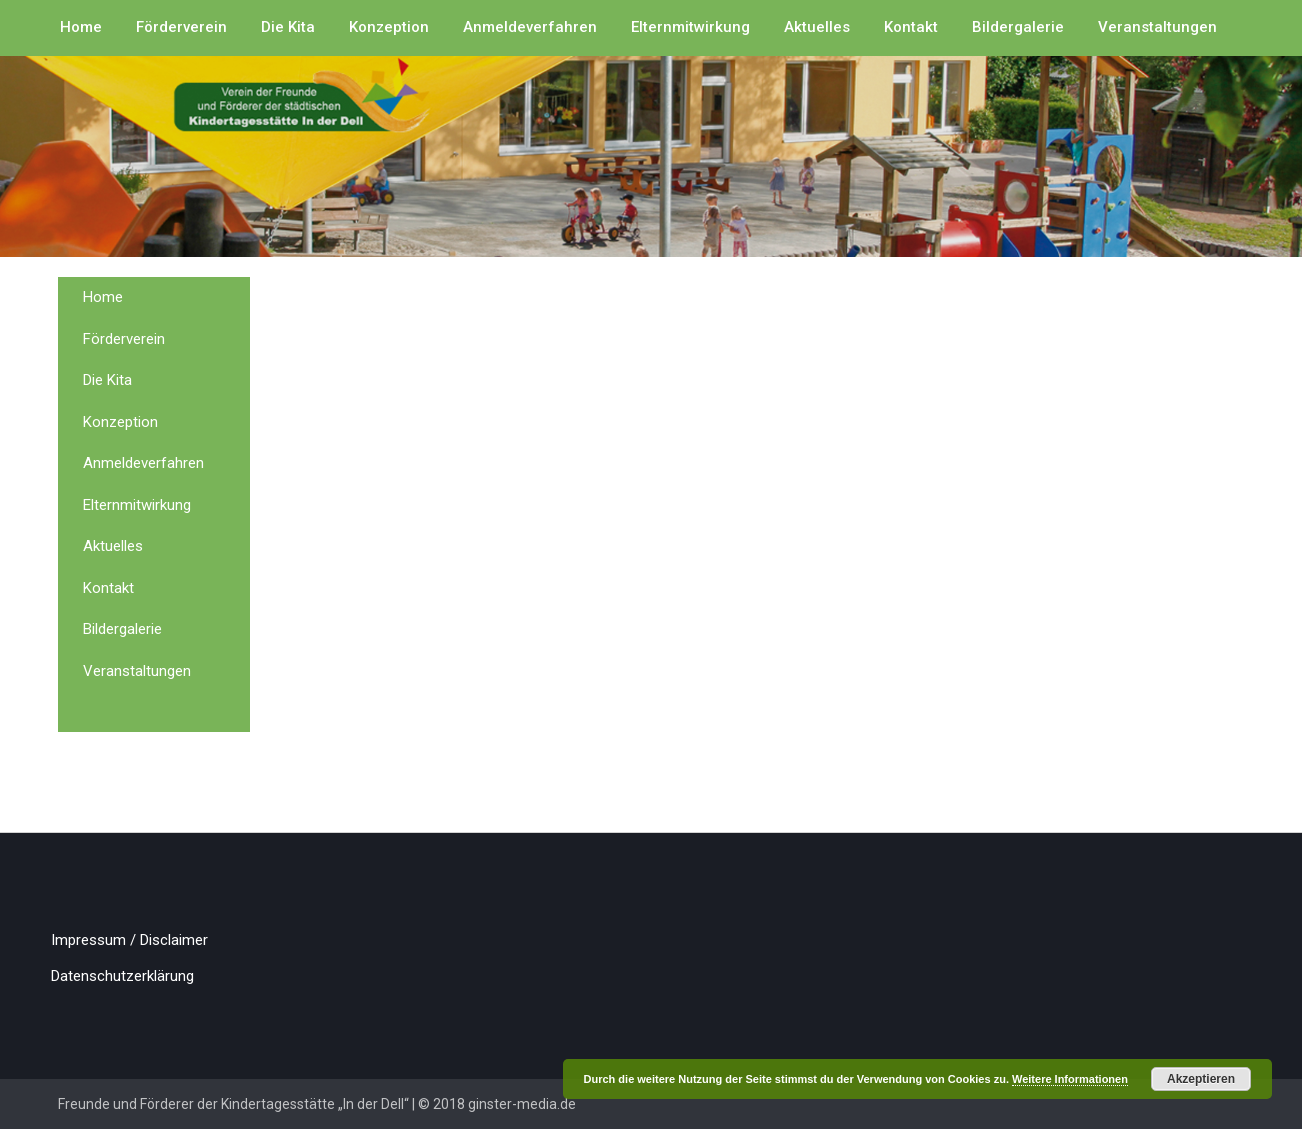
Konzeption (389, 27)
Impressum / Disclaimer (129, 940)
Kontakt (911, 27)
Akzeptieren (1201, 1079)
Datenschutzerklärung (122, 976)
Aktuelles (817, 27)
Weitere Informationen (1070, 1079)
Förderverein (181, 27)
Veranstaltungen (1157, 27)
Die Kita (288, 27)
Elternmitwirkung (690, 27)
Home (81, 27)
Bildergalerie (1018, 27)
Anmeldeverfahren (530, 27)
